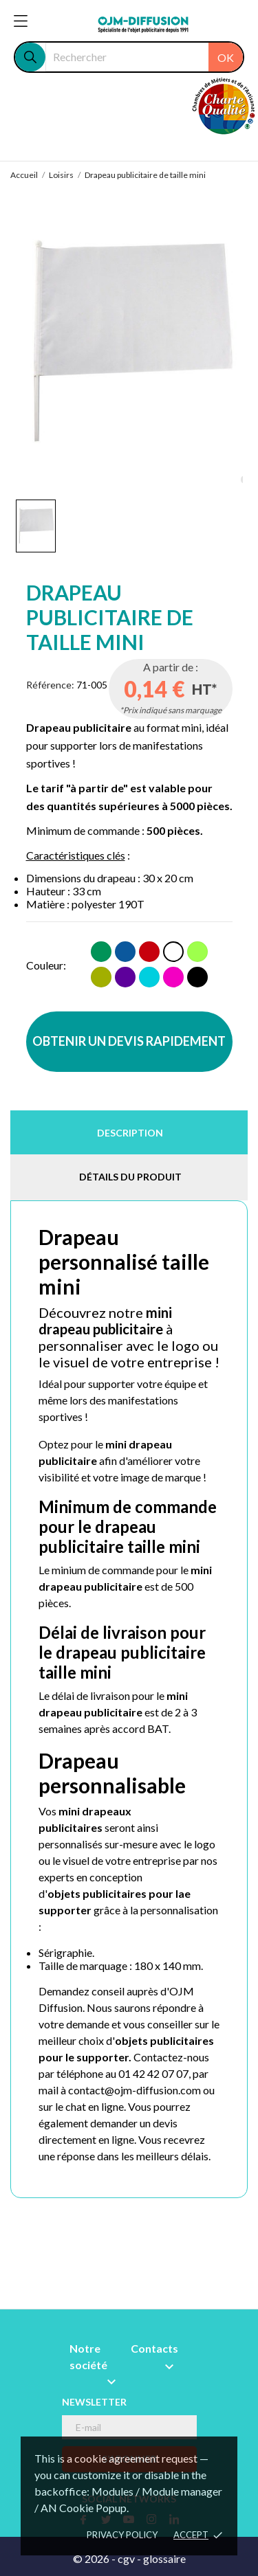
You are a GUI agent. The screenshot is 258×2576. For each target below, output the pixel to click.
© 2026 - (95, 2558)
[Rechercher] (144, 57)
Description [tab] (130, 1133)
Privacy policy (122, 2534)
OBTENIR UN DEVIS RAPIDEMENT (129, 1041)
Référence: (50, 685)
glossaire (164, 2558)
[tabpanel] (129, 341)
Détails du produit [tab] (130, 1177)
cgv (126, 2558)
